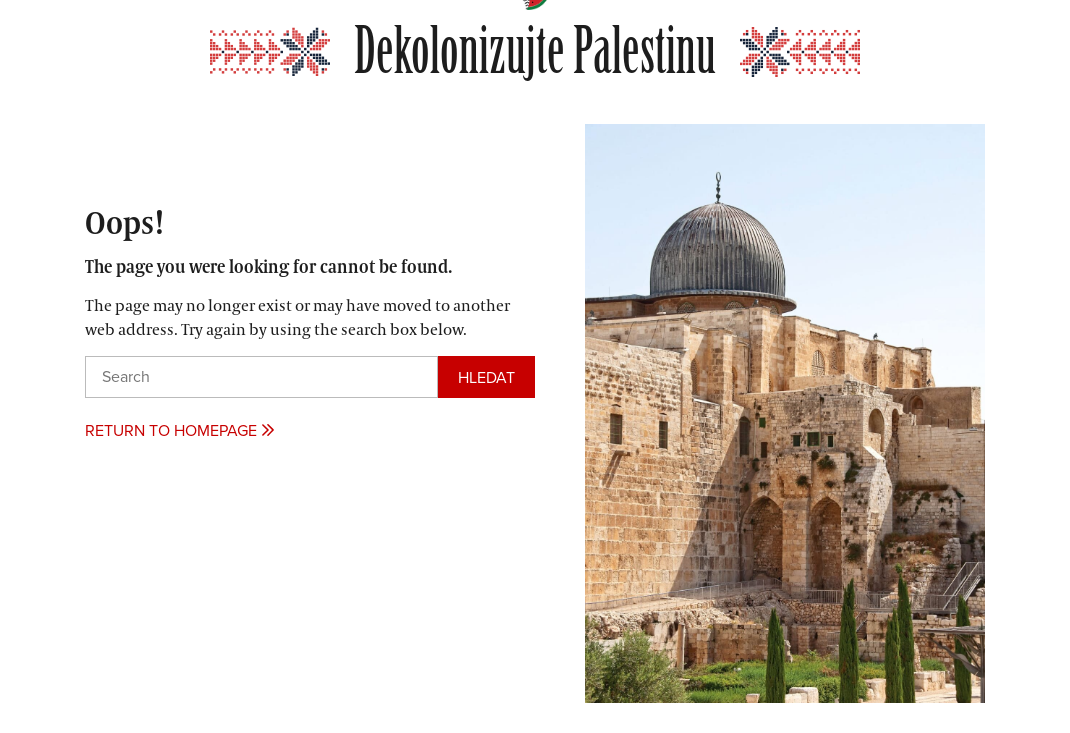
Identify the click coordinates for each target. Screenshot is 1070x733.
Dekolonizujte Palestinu (535, 52)
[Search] (486, 377)
